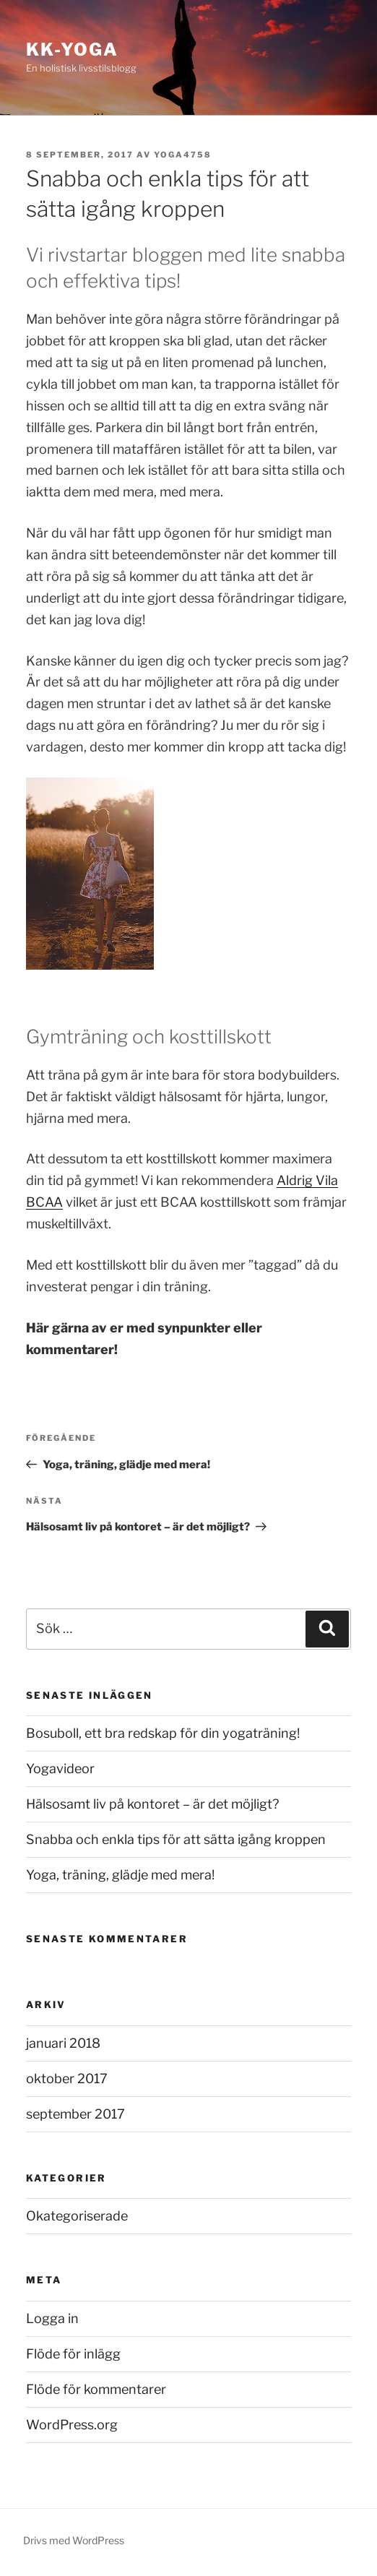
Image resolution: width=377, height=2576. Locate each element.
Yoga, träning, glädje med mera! (120, 1874)
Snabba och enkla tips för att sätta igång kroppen (176, 1839)
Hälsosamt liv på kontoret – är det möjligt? (152, 1804)
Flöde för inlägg (73, 2353)
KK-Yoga (72, 49)
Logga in (52, 2318)
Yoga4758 (183, 155)
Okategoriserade (77, 2215)
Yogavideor (60, 1768)
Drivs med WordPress (73, 2540)
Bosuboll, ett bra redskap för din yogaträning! (163, 1733)
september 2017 (75, 2113)
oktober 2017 (67, 2078)
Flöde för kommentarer (96, 2389)
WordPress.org (72, 2424)
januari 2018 (63, 2043)
